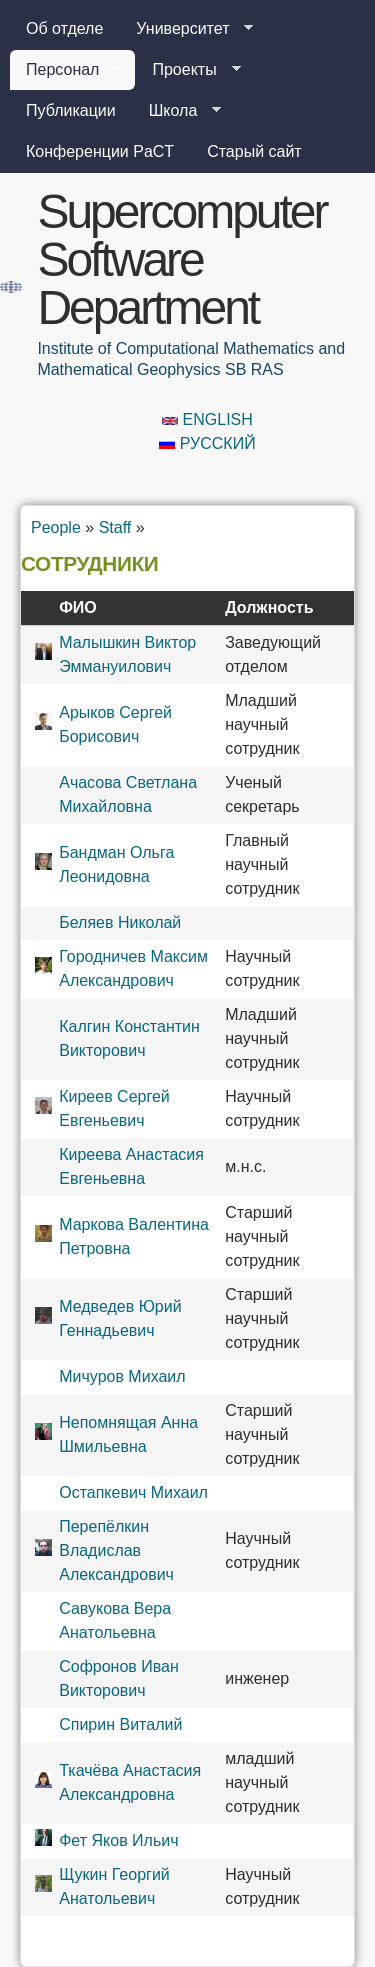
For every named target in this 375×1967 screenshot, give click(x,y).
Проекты (188, 70)
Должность (269, 607)
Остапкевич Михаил (133, 1492)
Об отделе (64, 28)
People (56, 527)
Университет (186, 29)
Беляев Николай (120, 922)
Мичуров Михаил (122, 1376)
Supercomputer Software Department (181, 259)
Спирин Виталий (120, 1724)
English (207, 419)
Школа (177, 111)
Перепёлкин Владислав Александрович (116, 1550)
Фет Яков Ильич (118, 1840)
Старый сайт (254, 151)
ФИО (78, 607)
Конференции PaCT (100, 151)
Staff (115, 527)
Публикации (71, 110)
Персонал (66, 70)
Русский (207, 443)
